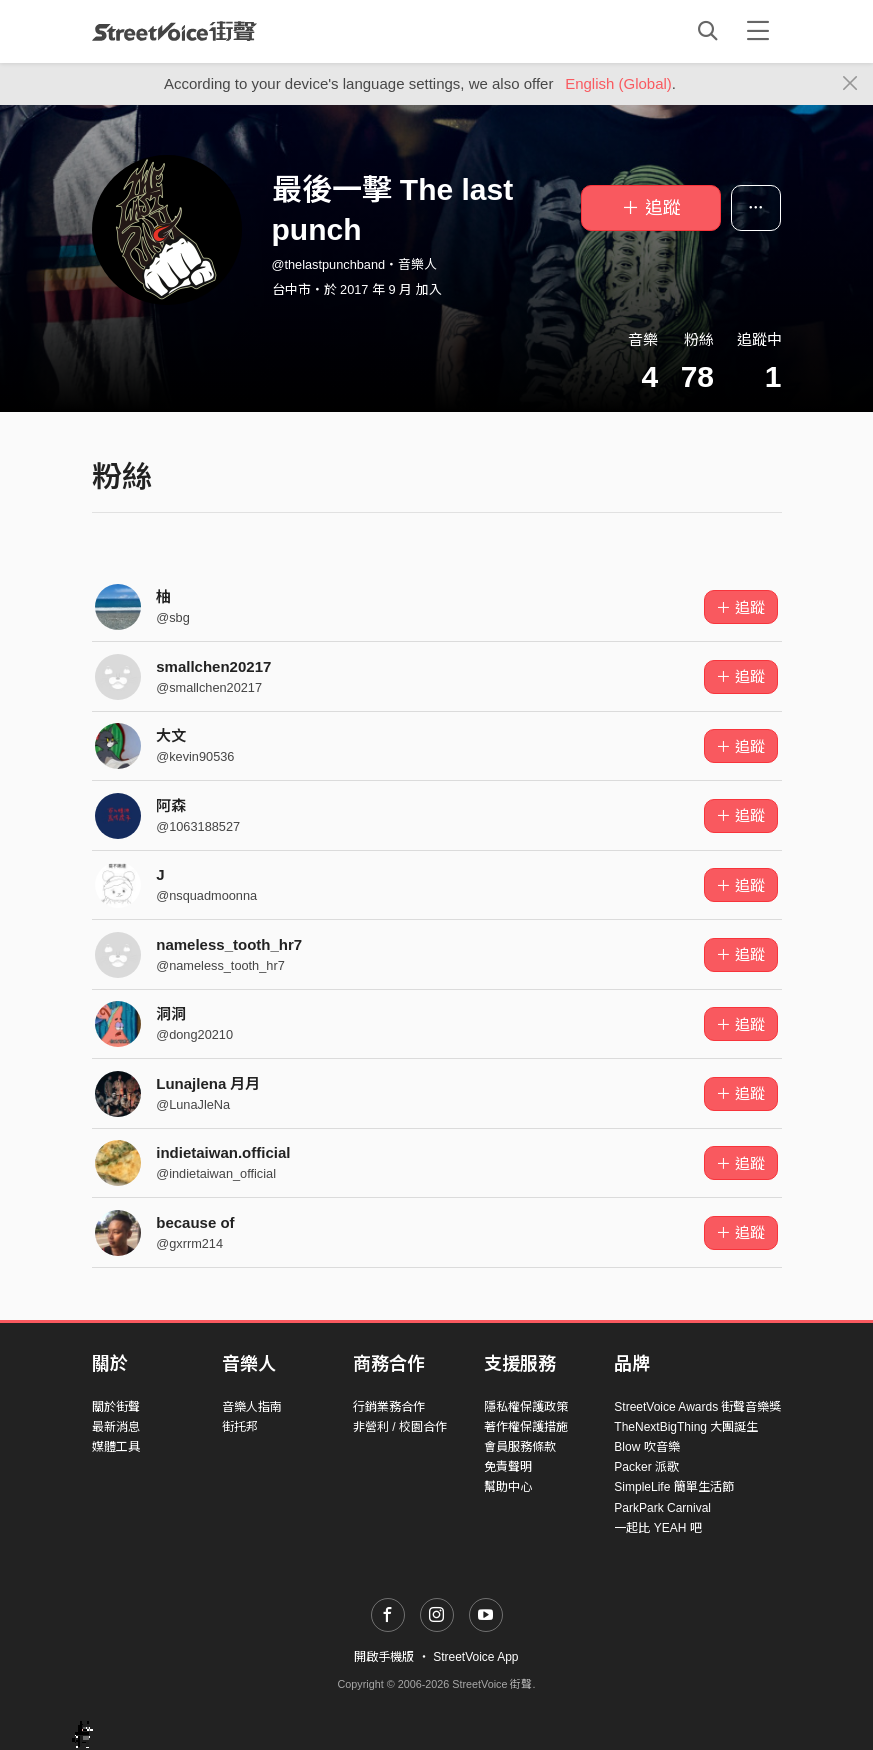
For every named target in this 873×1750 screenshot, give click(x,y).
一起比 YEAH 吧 (657, 1528)
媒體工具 (116, 1447)
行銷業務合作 (389, 1407)
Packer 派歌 (646, 1467)
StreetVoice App (475, 1657)
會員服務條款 (520, 1447)
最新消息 (116, 1427)
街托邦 (240, 1427)
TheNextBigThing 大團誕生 (686, 1427)
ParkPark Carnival (662, 1508)
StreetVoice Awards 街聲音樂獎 (697, 1407)
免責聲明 (508, 1467)
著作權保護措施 (526, 1427)
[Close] (850, 84)
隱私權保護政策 (526, 1407)
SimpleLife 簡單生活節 (673, 1487)
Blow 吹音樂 (646, 1447)
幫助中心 (508, 1487)
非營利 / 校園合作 (400, 1427)
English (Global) (618, 83)
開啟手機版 (384, 1657)
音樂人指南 (252, 1407)
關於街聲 (116, 1407)
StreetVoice (174, 31)
